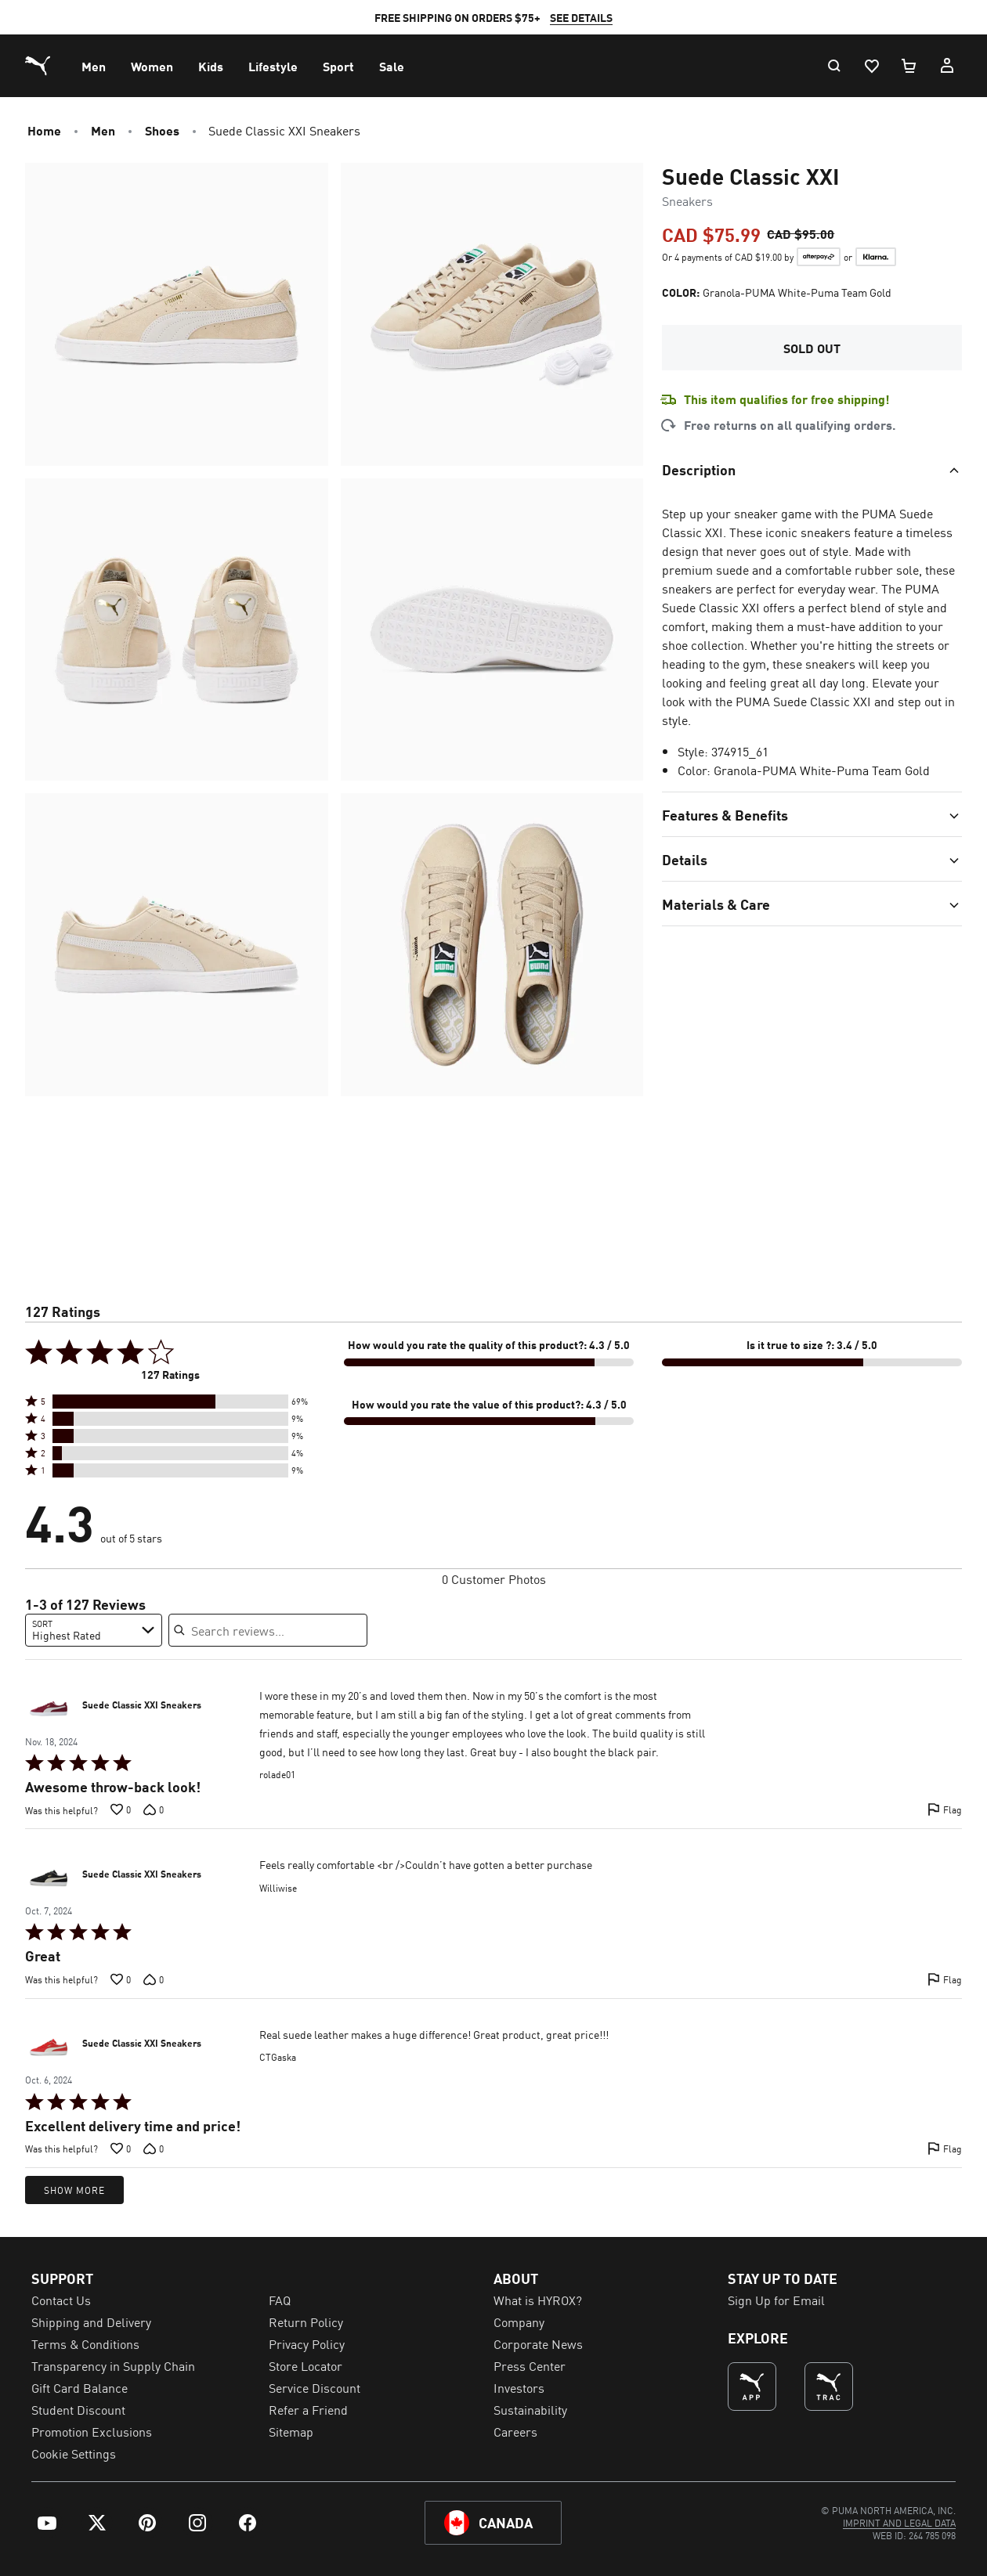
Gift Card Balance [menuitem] (79, 2387)
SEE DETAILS (581, 17)
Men (103, 130)
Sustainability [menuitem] (530, 2409)
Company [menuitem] (519, 2321)
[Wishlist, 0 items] (871, 65)
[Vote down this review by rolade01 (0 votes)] (153, 1809)
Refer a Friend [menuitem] (308, 2409)
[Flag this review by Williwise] (944, 1979)
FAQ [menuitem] (280, 2299)
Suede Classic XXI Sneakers (141, 1705)
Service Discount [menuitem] (314, 2387)
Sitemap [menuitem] (291, 2431)
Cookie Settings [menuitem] (73, 2453)
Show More (74, 2189)
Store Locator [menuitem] (305, 2365)
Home (44, 130)
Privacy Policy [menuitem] (307, 2343)
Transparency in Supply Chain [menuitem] (113, 2365)
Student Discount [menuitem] (78, 2409)
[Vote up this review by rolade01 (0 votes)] (120, 1809)
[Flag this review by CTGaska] (944, 2148)
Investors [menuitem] (519, 2387)
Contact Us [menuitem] (61, 2299)
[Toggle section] (812, 469)
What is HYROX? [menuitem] (538, 2299)
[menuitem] (93, 66)
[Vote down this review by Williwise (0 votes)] (153, 1979)
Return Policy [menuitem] (306, 2321)
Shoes (162, 130)
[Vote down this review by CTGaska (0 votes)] (153, 2148)
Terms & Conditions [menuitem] (85, 2343)
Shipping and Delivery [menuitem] (91, 2321)
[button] (170, 1401)
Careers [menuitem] (515, 2431)
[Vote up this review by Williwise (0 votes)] (120, 1979)
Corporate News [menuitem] (538, 2343)
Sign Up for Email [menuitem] (776, 2299)
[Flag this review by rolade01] (944, 1809)
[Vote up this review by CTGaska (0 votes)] (120, 2148)
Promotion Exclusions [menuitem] (91, 2431)
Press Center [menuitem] (530, 2365)
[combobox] (93, 1630)
